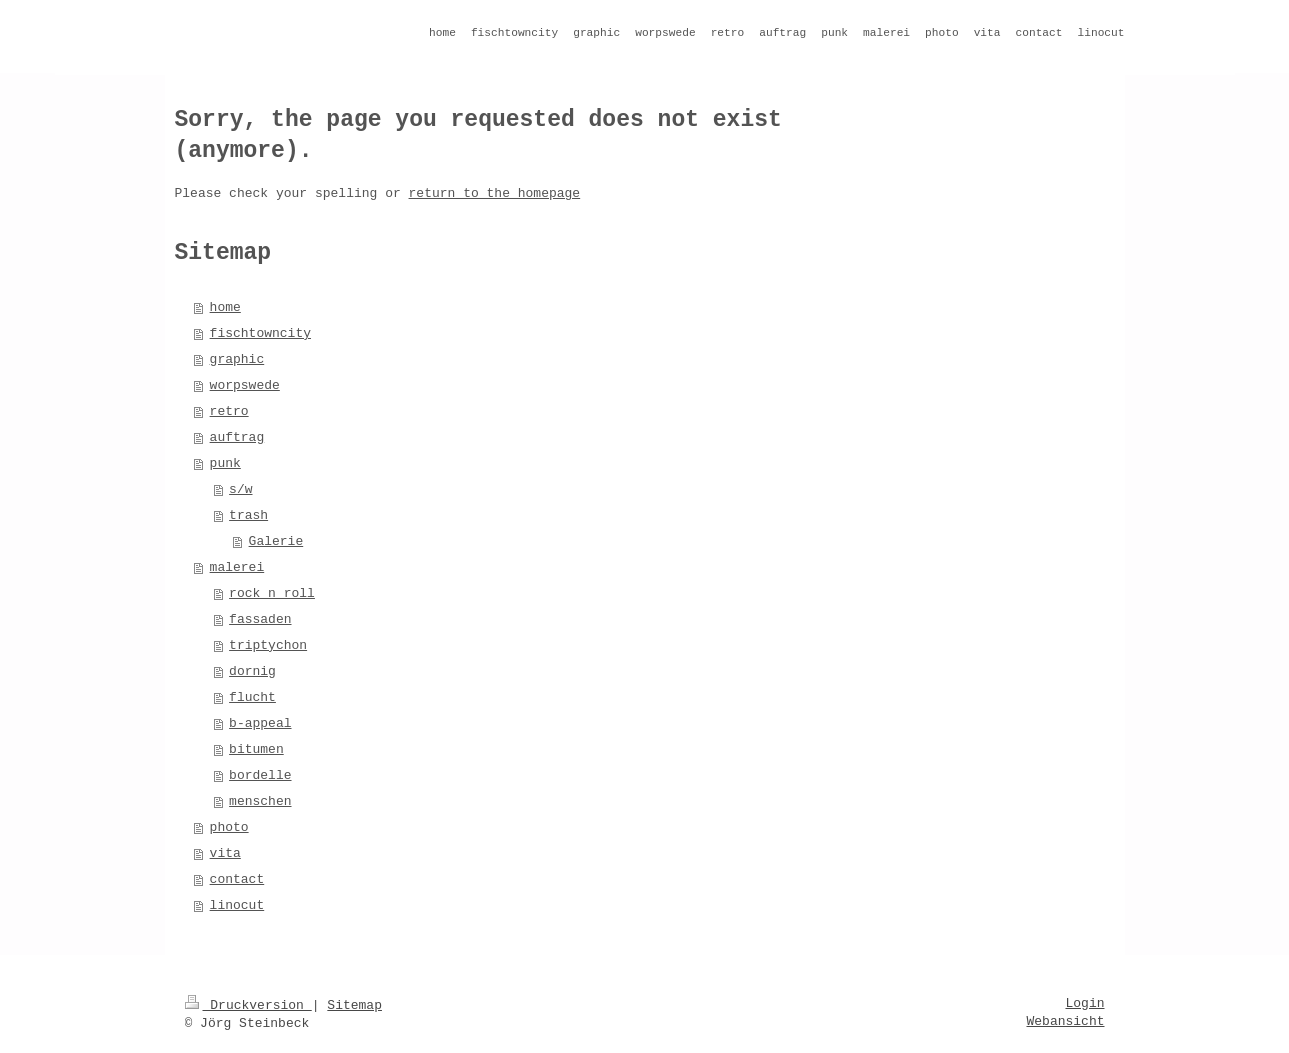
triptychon (268, 645)
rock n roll (272, 593)
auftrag (237, 437)
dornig (252, 671)
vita (225, 853)
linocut (237, 905)
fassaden (260, 619)
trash (248, 515)
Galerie (276, 541)
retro (229, 411)
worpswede (245, 385)
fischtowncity (260, 333)
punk (225, 463)
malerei (237, 567)
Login (1084, 1003)
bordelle (260, 775)
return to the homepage (495, 193)
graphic (237, 359)
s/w (240, 489)
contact (237, 879)
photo (229, 827)
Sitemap (354, 1005)
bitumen (256, 749)
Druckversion (248, 1005)
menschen (260, 801)
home (225, 307)
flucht (252, 697)
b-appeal (260, 723)
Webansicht (1065, 1021)
